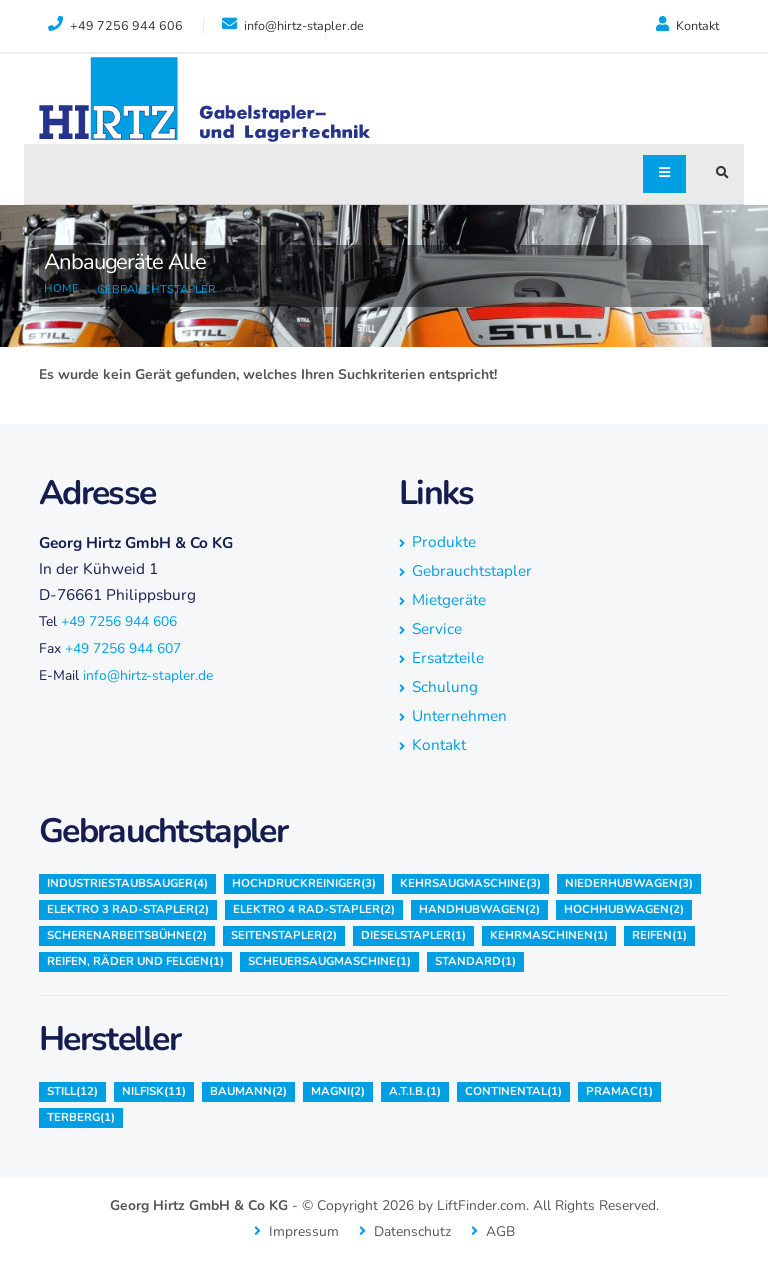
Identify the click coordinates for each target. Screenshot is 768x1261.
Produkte (444, 541)
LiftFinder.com (481, 1205)
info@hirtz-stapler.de (148, 675)
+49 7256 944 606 (119, 621)
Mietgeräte (449, 599)
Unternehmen (459, 715)
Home (61, 288)
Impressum (304, 1231)
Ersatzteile (448, 657)
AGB (500, 1231)
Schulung (445, 686)
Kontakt (687, 25)
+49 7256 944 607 (123, 648)
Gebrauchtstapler (156, 289)
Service (437, 628)
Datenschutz (412, 1231)
